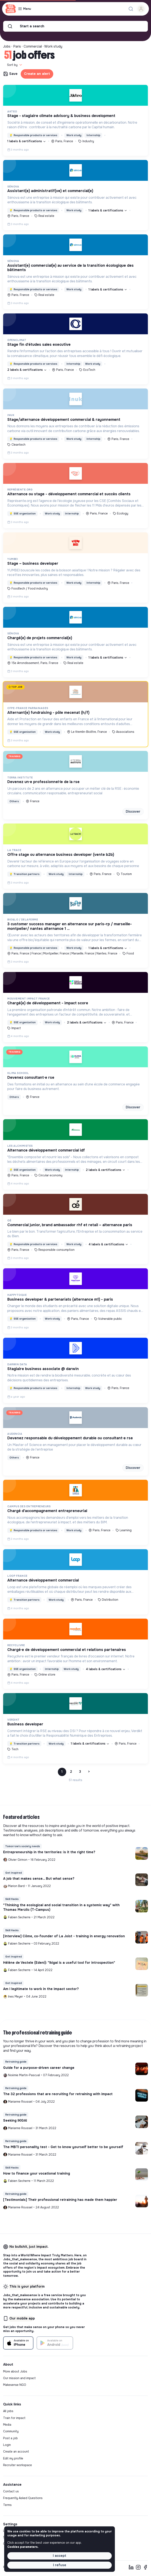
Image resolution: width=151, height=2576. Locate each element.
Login (7, 2445)
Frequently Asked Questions (23, 2498)
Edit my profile (13, 2458)
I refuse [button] (59, 2565)
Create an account (16, 2451)
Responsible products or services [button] (33, 135)
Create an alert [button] (37, 74)
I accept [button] (59, 2555)
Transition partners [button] (24, 874)
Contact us (11, 2491)
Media (7, 2424)
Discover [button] (133, 811)
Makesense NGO (14, 2385)
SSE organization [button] (22, 513)
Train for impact (14, 2418)
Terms (7, 2505)
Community (11, 2431)
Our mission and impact (19, 2378)
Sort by (15, 64)
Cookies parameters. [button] (22, 2547)
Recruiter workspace (17, 2465)
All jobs (8, 2411)
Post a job (10, 2438)
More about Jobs (15, 2371)
